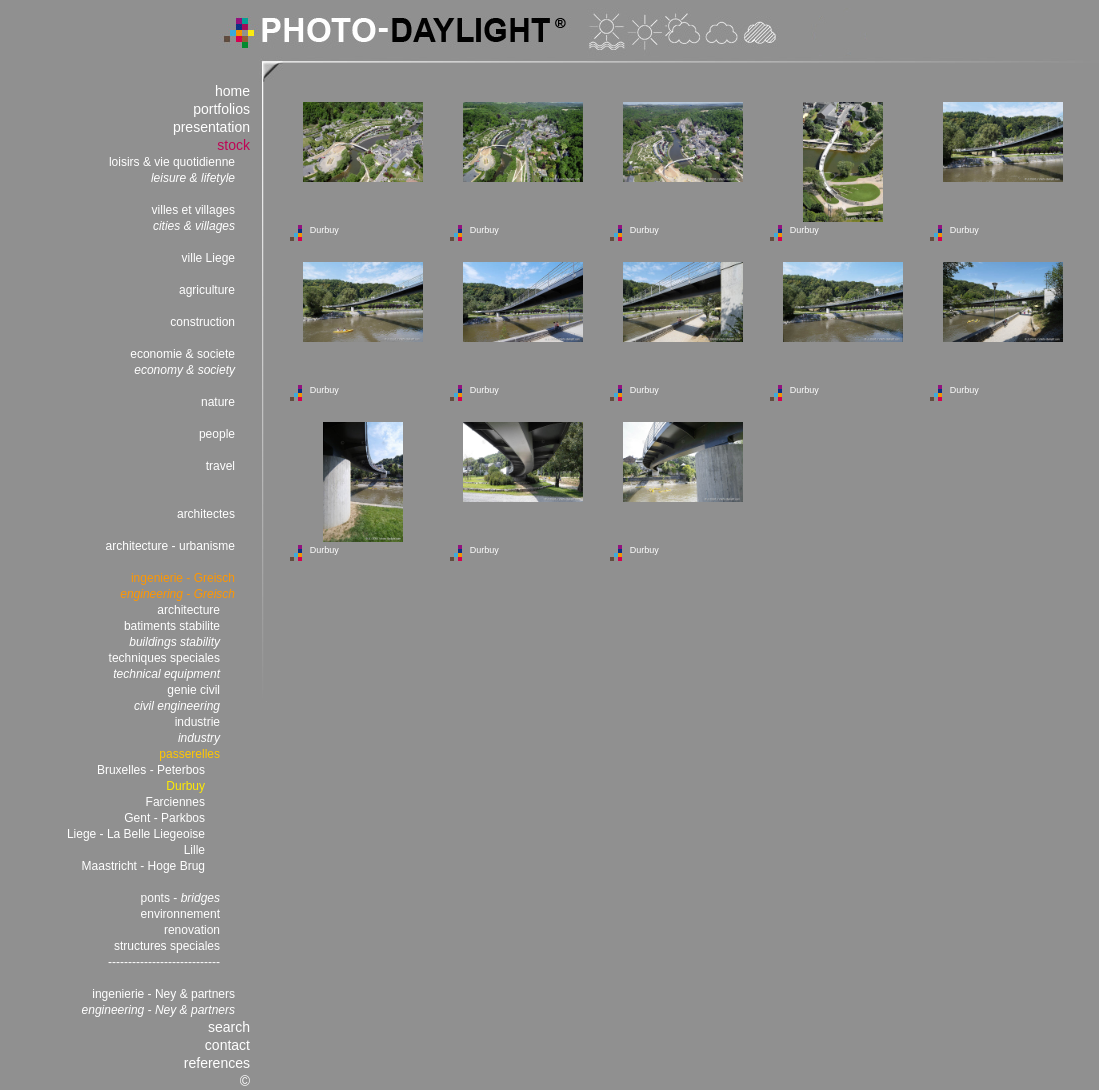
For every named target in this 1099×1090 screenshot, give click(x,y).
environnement (180, 914)
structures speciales (167, 946)
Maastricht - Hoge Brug (143, 866)
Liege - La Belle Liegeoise (136, 834)
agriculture (207, 290)
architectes (206, 514)
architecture (188, 610)
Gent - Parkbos (164, 818)
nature (218, 402)
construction (202, 322)
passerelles (189, 754)
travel (220, 466)
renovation (192, 930)
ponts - (180, 898)
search (229, 1027)
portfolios (221, 109)
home (232, 91)
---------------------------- (164, 962)
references (217, 1063)
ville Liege (208, 258)
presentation (211, 127)
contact (227, 1045)
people (217, 434)
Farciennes (175, 802)
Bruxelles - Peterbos (151, 770)
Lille (194, 850)
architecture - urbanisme (170, 546)
